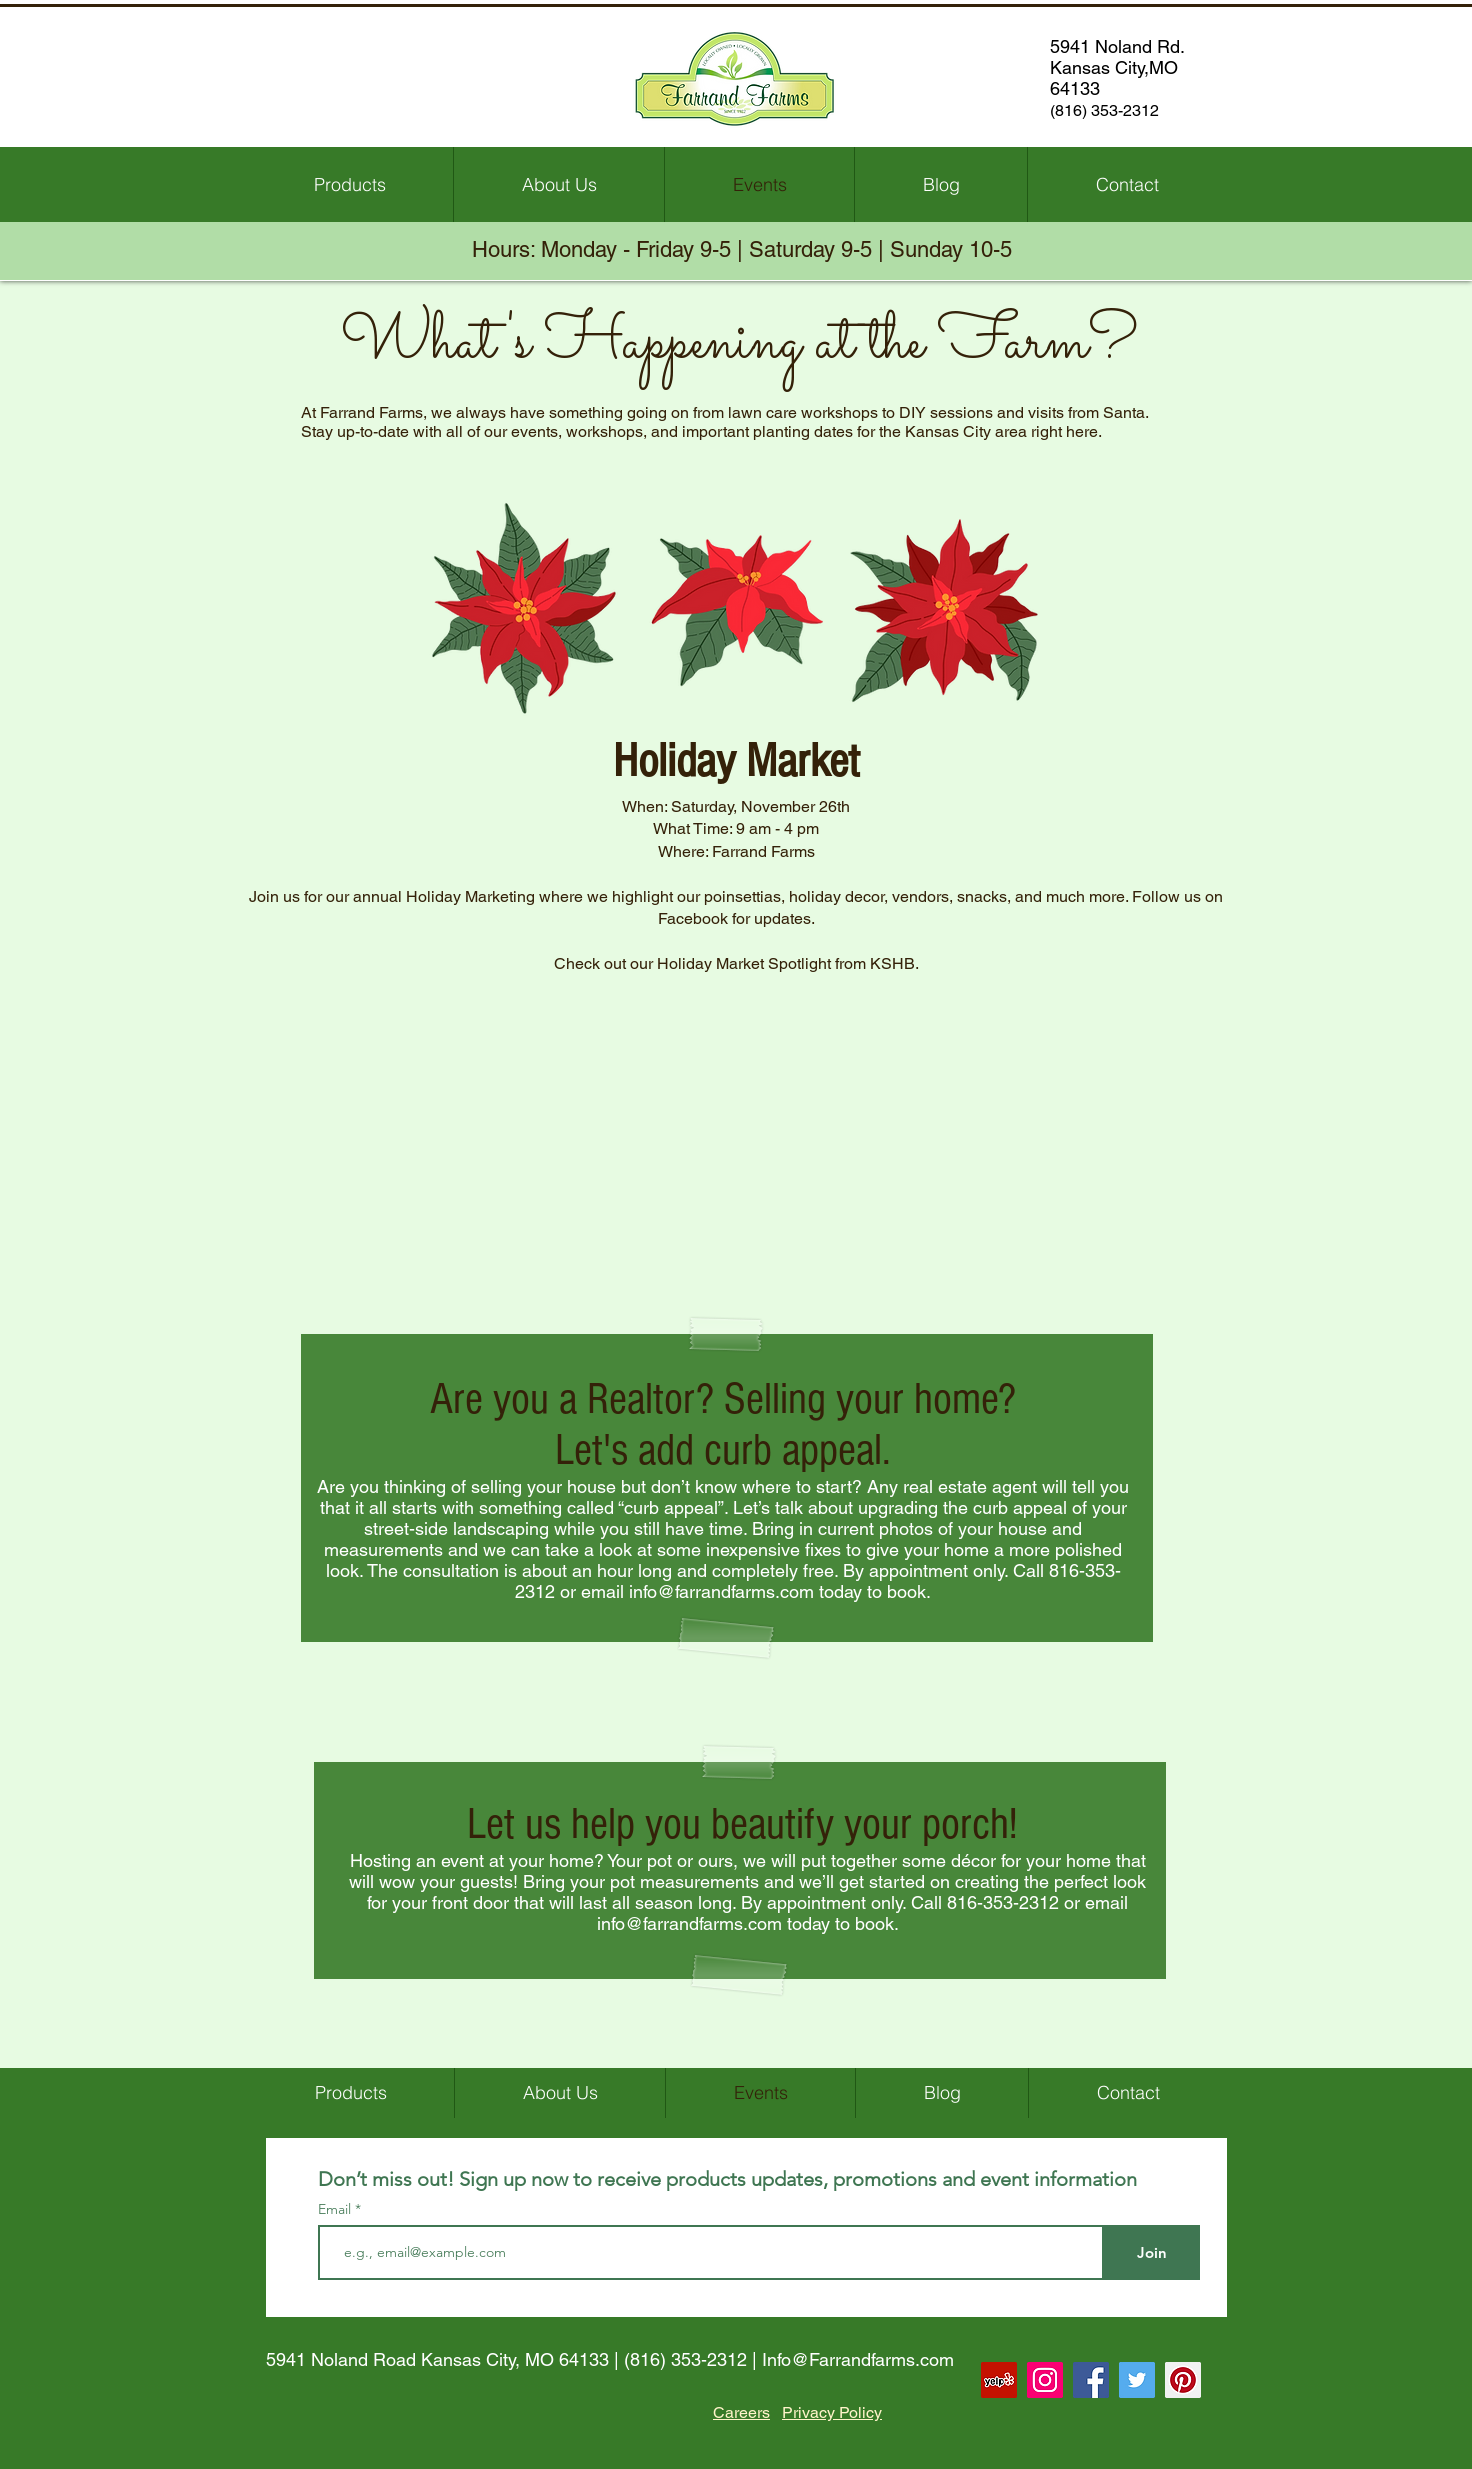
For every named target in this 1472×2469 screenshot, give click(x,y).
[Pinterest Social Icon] (1183, 2380)
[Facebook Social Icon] (1091, 2380)
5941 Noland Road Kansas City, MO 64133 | (445, 2359)
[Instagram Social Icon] (1045, 2380)
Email (336, 2209)
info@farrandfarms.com (721, 1591)
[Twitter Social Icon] (1137, 2380)
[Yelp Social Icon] (999, 2380)
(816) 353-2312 (685, 2359)
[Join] (1152, 2252)
